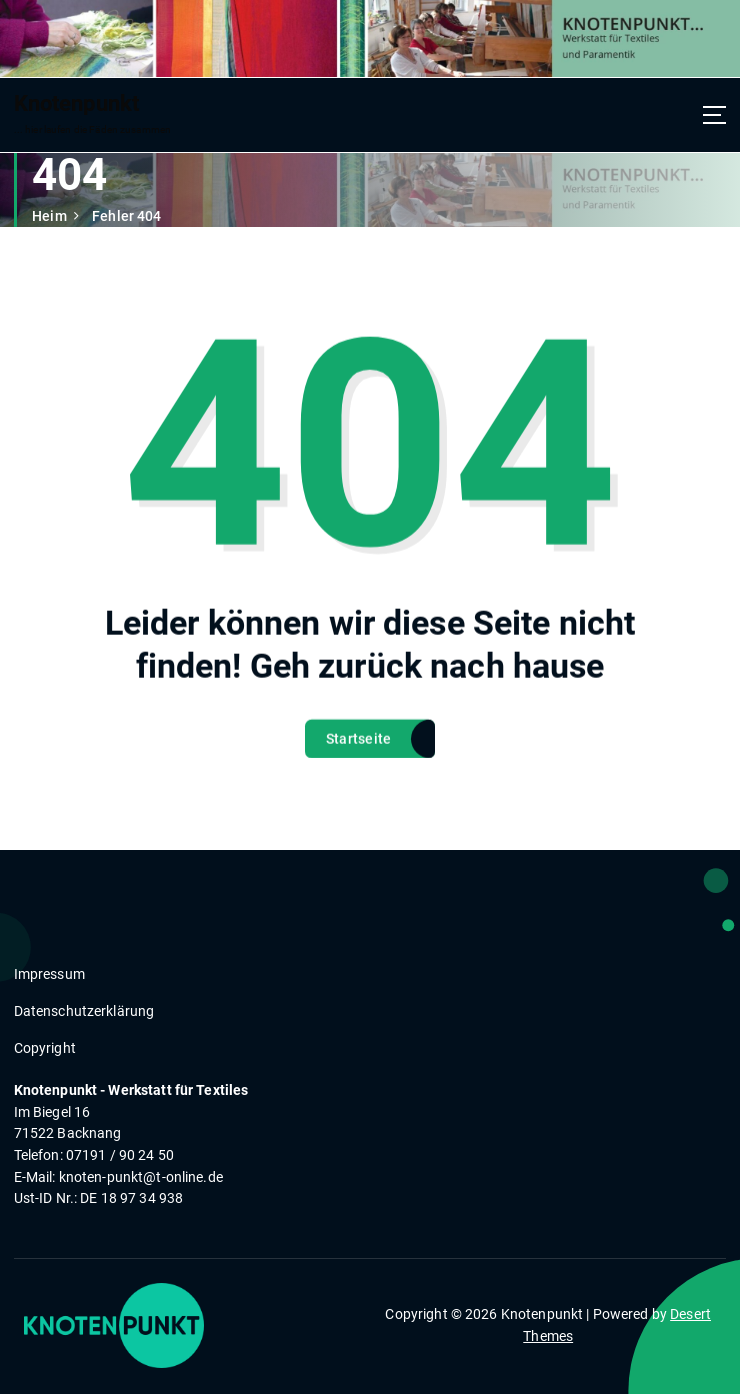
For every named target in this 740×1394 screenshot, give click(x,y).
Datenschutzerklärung (84, 1011)
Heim (49, 216)
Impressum (49, 974)
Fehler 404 (126, 216)
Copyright (45, 1048)
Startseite (359, 756)
